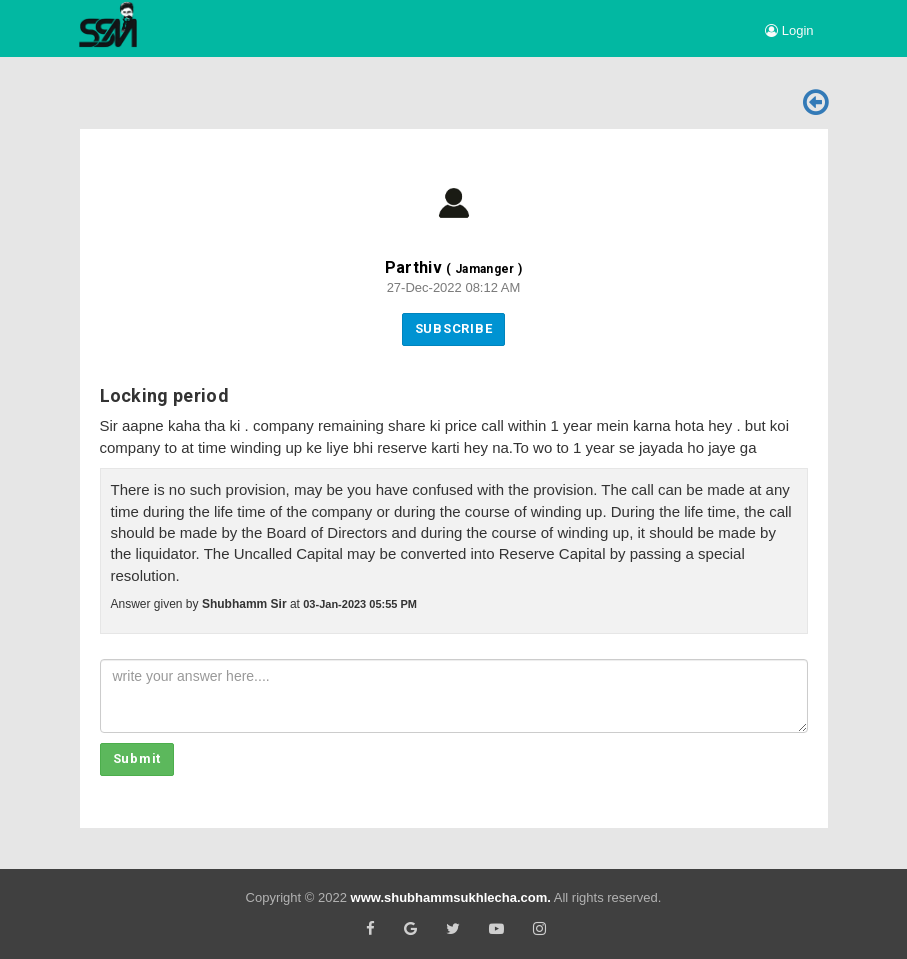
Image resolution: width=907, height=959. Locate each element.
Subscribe (454, 328)
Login (789, 30)
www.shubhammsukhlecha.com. (451, 897)
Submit (137, 758)
